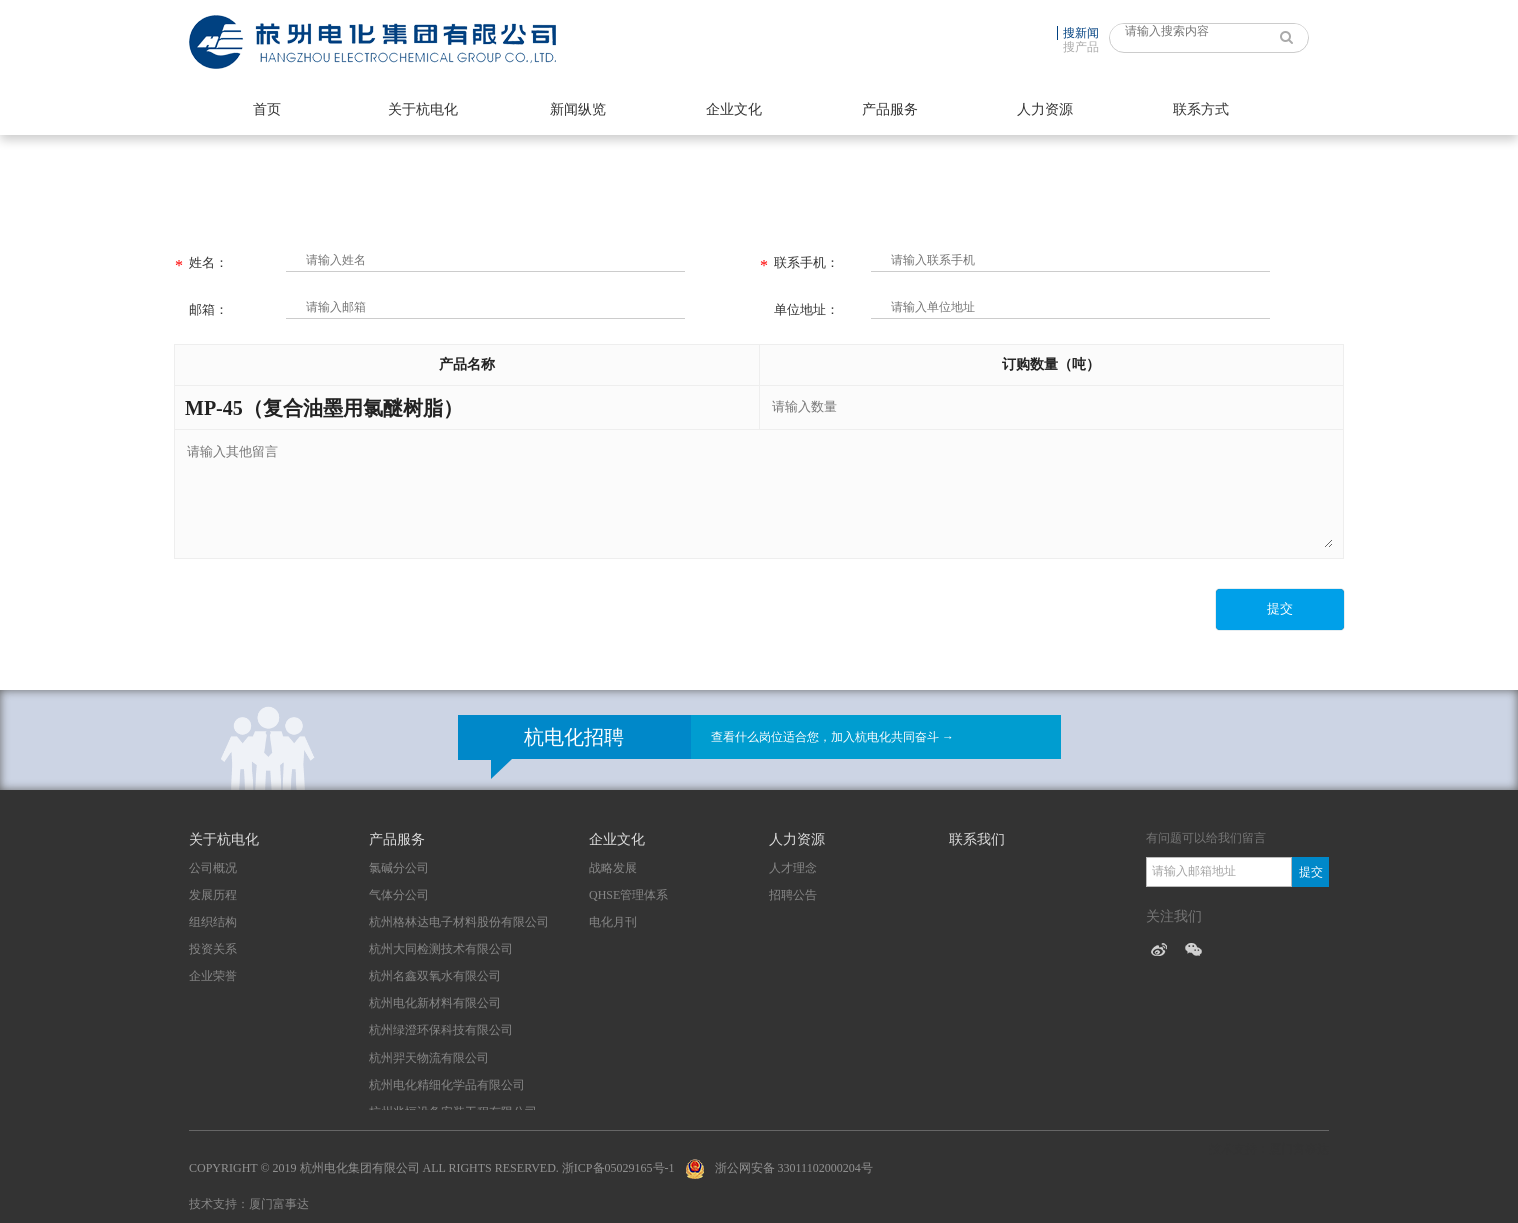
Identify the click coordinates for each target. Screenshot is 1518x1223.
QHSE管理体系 (628, 895)
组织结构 (213, 922)
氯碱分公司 (399, 868)
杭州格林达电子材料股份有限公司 (459, 922)
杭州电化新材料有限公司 (435, 1003)
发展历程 (213, 895)
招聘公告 (793, 895)
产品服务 (890, 109)
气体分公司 (399, 895)
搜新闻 (1081, 33)
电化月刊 (613, 922)
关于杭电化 (423, 109)
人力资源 (1045, 109)
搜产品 (1081, 47)
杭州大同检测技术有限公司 (441, 949)
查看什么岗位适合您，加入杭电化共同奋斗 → (832, 737)
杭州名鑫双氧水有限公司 (435, 976)
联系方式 (1201, 109)
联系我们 (977, 839)
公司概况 (213, 868)
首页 (267, 109)
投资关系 (213, 949)
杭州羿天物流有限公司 (429, 1058)
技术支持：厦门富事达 (249, 1204)
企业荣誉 (213, 976)
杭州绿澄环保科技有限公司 (441, 1030)
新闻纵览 (578, 109)
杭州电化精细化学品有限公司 (447, 1085)
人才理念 (793, 868)
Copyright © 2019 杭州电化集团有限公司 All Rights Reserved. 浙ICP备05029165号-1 (432, 1168)
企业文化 (734, 109)
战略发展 (613, 868)
